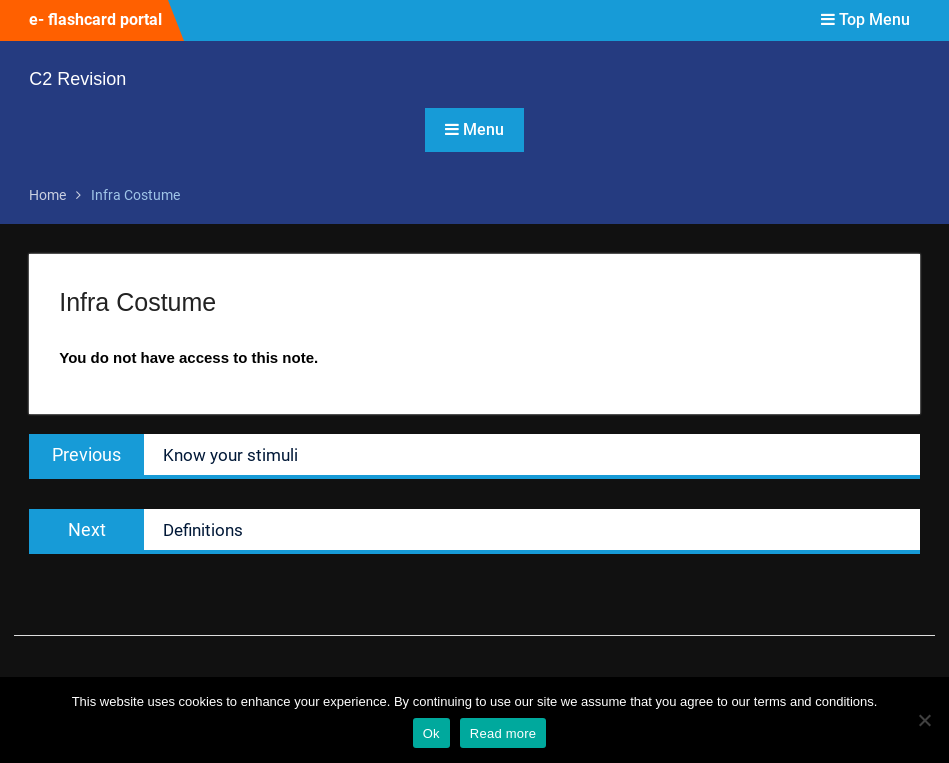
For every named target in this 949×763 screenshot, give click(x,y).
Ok (431, 733)
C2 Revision (77, 79)
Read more (503, 733)
